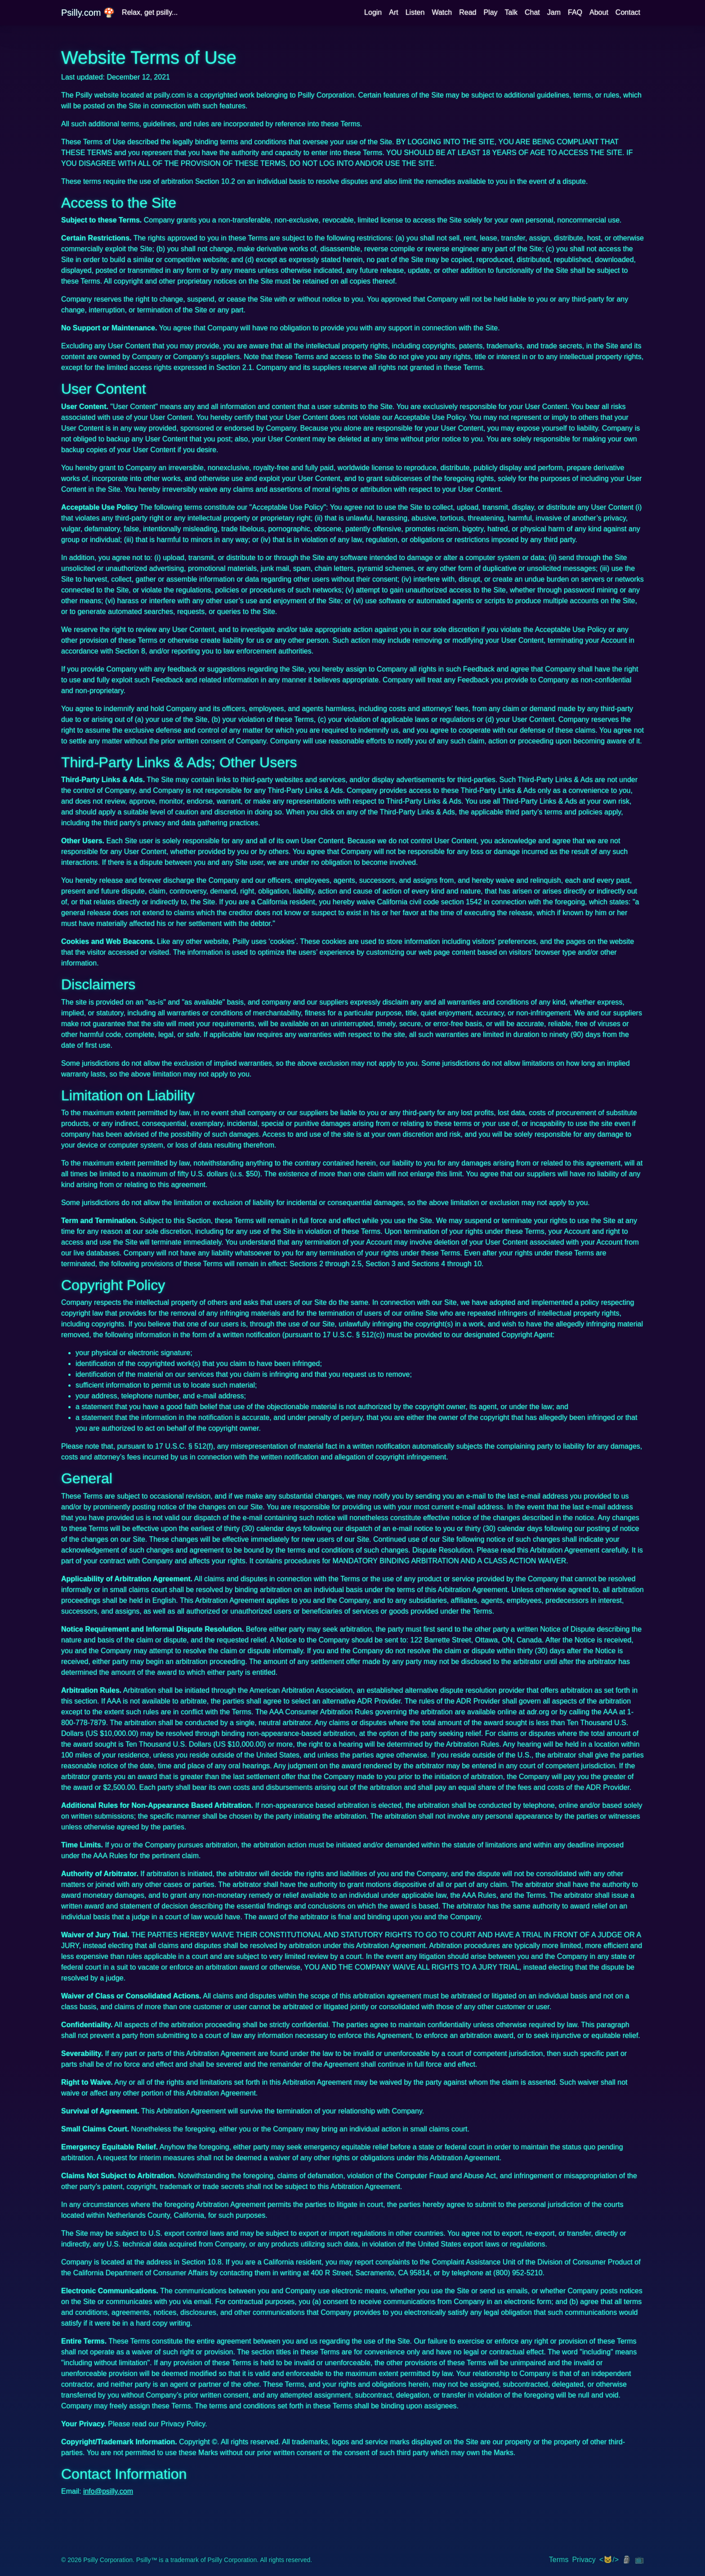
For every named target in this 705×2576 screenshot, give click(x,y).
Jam (554, 12)
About (598, 12)
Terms (559, 2559)
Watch (442, 12)
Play (490, 12)
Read (467, 12)
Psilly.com (88, 13)
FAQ (575, 12)
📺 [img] (639, 2559)
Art (393, 12)
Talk (511, 12)
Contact (628, 12)
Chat (532, 12)
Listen (415, 12)
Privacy (583, 2559)
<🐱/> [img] (609, 2559)
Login (373, 12)
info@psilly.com (108, 2491)
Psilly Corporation (108, 2559)
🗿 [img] (626, 2559)
